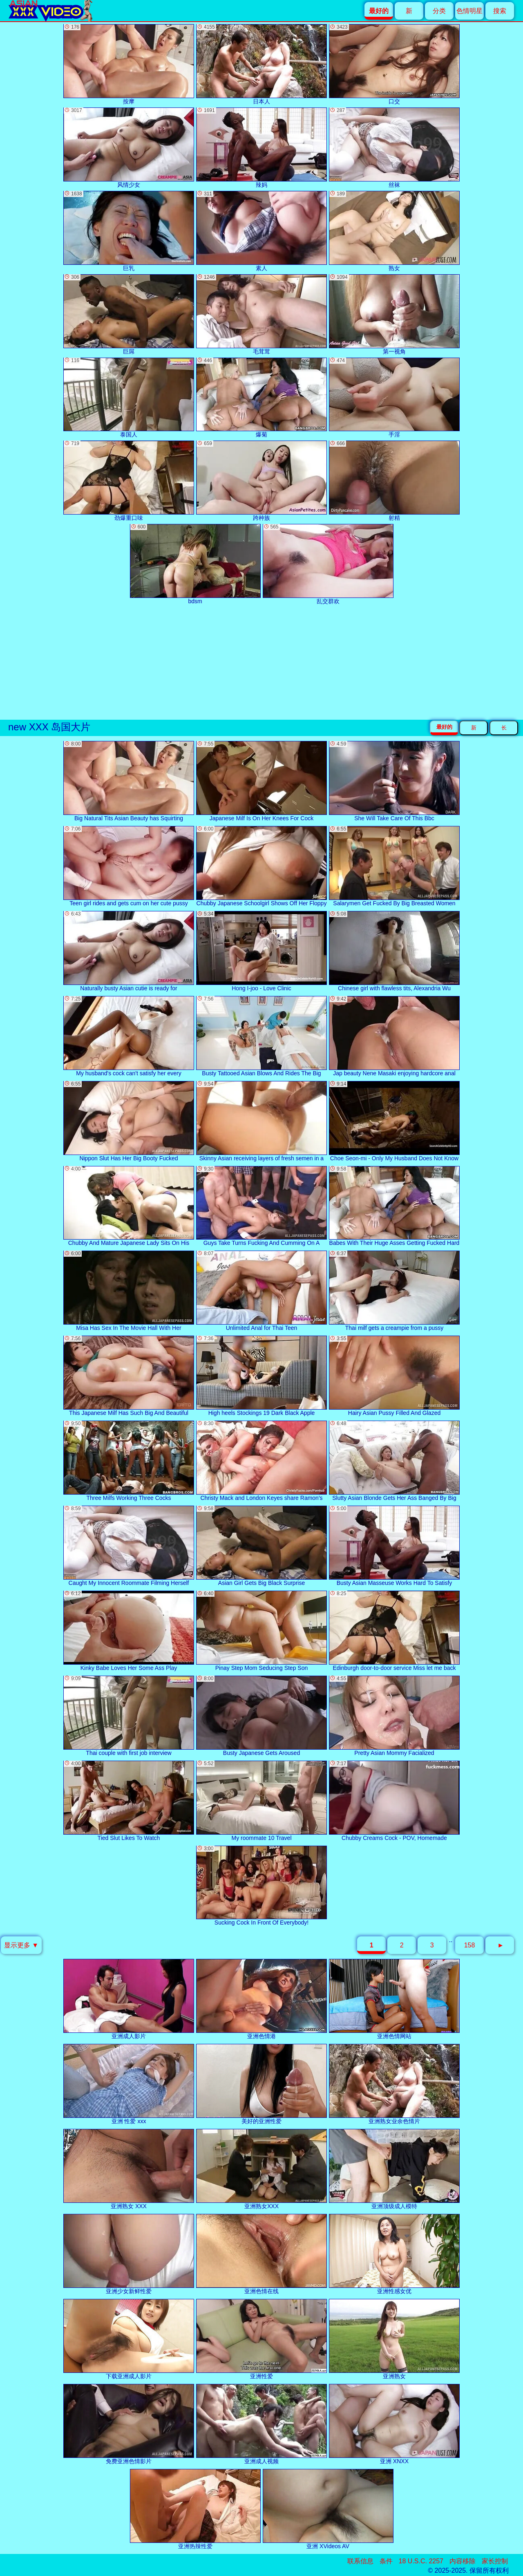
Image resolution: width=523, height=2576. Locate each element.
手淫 (394, 398)
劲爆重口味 (128, 481)
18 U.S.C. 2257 (421, 2561)
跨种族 (261, 481)
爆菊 (261, 398)
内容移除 (462, 2561)
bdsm (195, 564)
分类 (439, 10)
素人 (261, 231)
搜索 (499, 10)
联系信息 (360, 2561)
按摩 (128, 64)
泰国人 (128, 398)
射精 (394, 481)
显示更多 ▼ (21, 1945)
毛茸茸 (261, 314)
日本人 (261, 64)
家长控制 (495, 2561)
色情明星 (469, 10)
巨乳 (128, 231)
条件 (386, 2561)
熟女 (394, 231)
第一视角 (394, 314)
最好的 (444, 727)
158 (469, 1945)
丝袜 (394, 147)
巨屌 (128, 314)
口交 (394, 64)
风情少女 (128, 147)
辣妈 (261, 147)
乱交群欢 (328, 564)
